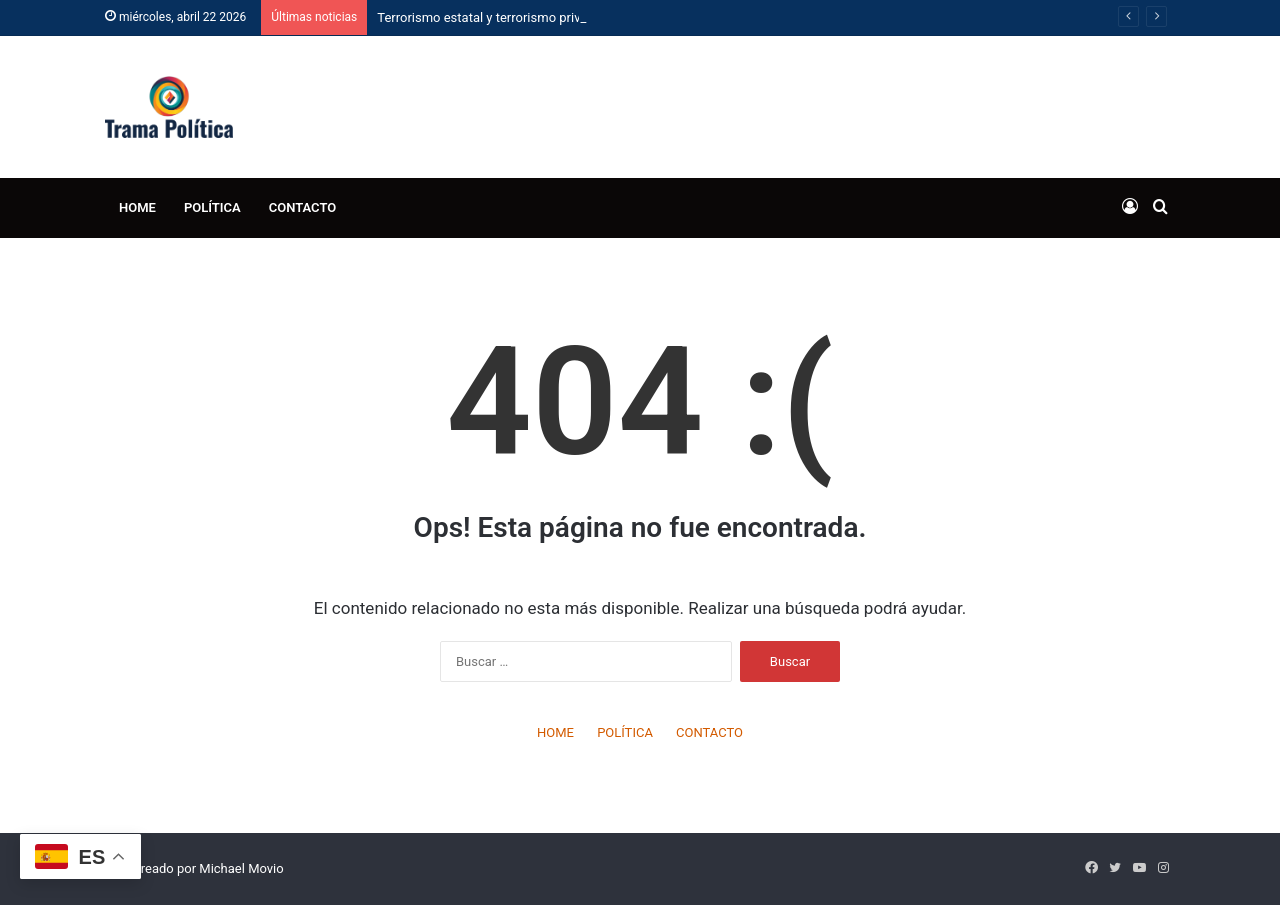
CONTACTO (303, 207)
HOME (137, 207)
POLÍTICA (212, 207)
